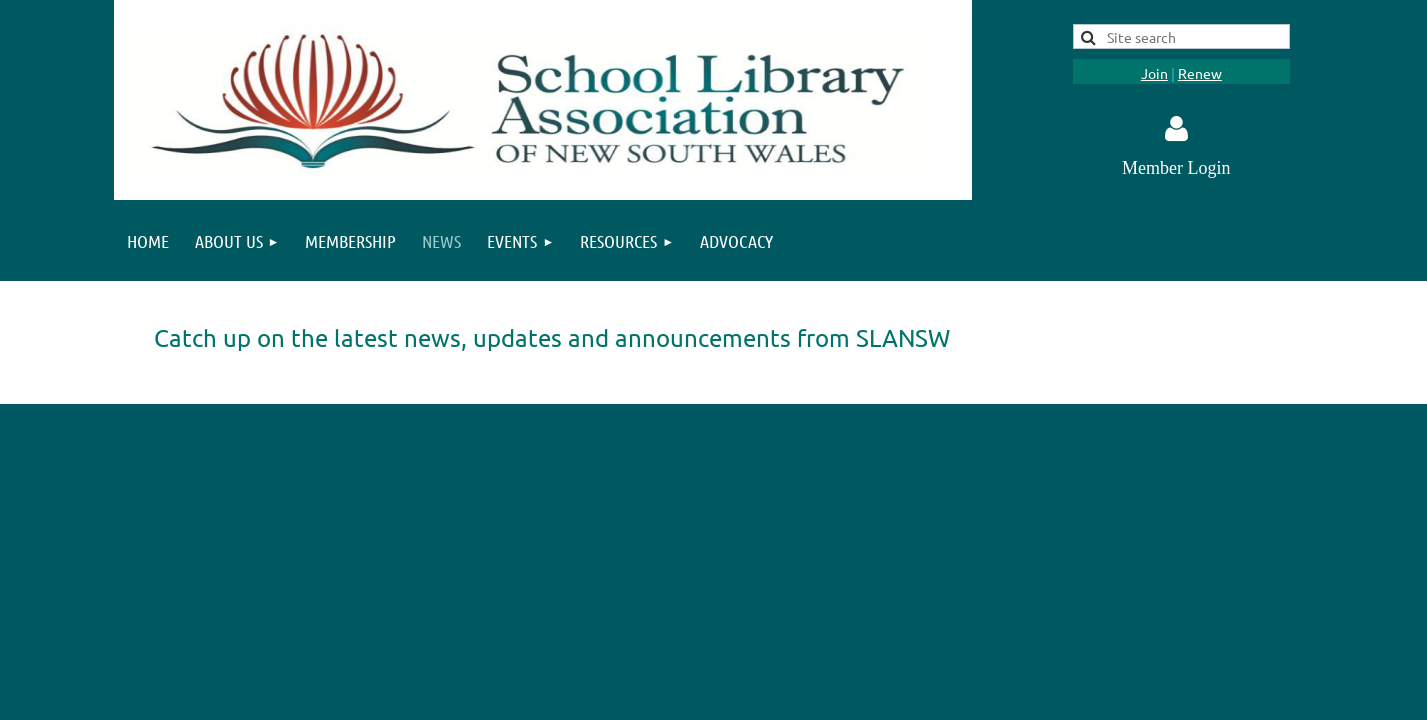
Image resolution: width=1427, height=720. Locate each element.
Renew (1200, 73)
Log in (1176, 129)
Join (1154, 73)
